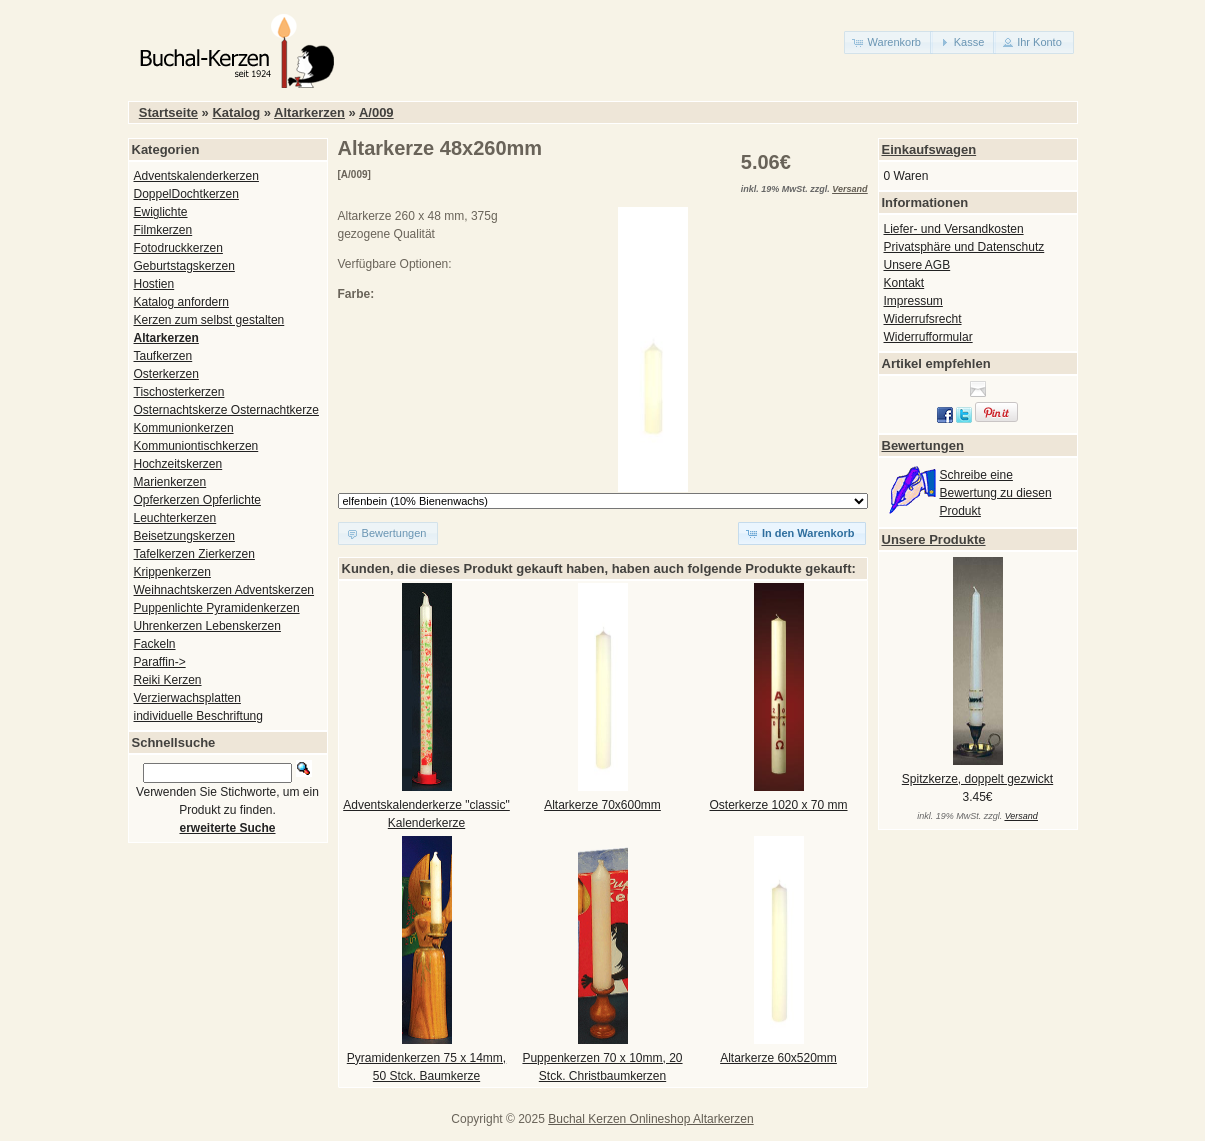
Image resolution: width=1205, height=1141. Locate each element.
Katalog (236, 112)
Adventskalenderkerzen (196, 176)
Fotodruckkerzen (178, 248)
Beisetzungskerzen (184, 536)
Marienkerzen (170, 482)
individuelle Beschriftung (198, 716)
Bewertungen (923, 445)
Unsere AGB (917, 265)
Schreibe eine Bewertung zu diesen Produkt (996, 493)
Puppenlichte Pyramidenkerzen (217, 608)
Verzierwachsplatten (187, 698)
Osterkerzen (166, 374)
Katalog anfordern (181, 302)
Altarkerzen (309, 112)
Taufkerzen (163, 356)
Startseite (168, 112)
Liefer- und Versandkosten (954, 229)
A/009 (376, 112)
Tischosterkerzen (179, 392)
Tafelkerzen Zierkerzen (194, 554)
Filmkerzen (163, 230)
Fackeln (155, 644)
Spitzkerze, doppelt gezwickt (977, 779)
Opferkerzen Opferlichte (197, 500)
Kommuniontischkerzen (196, 446)
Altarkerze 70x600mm (602, 805)
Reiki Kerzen (168, 680)
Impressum (913, 301)
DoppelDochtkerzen (186, 194)
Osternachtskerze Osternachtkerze (226, 410)
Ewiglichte (161, 212)
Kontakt (904, 283)
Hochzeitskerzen (178, 464)
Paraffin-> (160, 662)
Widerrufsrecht (923, 319)
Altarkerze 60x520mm (778, 1058)
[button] (888, 42)
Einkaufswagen (929, 149)
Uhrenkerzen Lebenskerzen (207, 626)
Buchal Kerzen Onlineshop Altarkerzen (650, 1119)
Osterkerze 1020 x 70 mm (778, 805)
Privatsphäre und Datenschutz (964, 247)
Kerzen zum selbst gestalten (209, 320)
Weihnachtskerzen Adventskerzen (224, 590)
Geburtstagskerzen (184, 266)
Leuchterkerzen (175, 518)
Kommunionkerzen (184, 428)
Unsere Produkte (934, 539)
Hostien (154, 284)
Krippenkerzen (172, 572)
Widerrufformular (928, 337)
